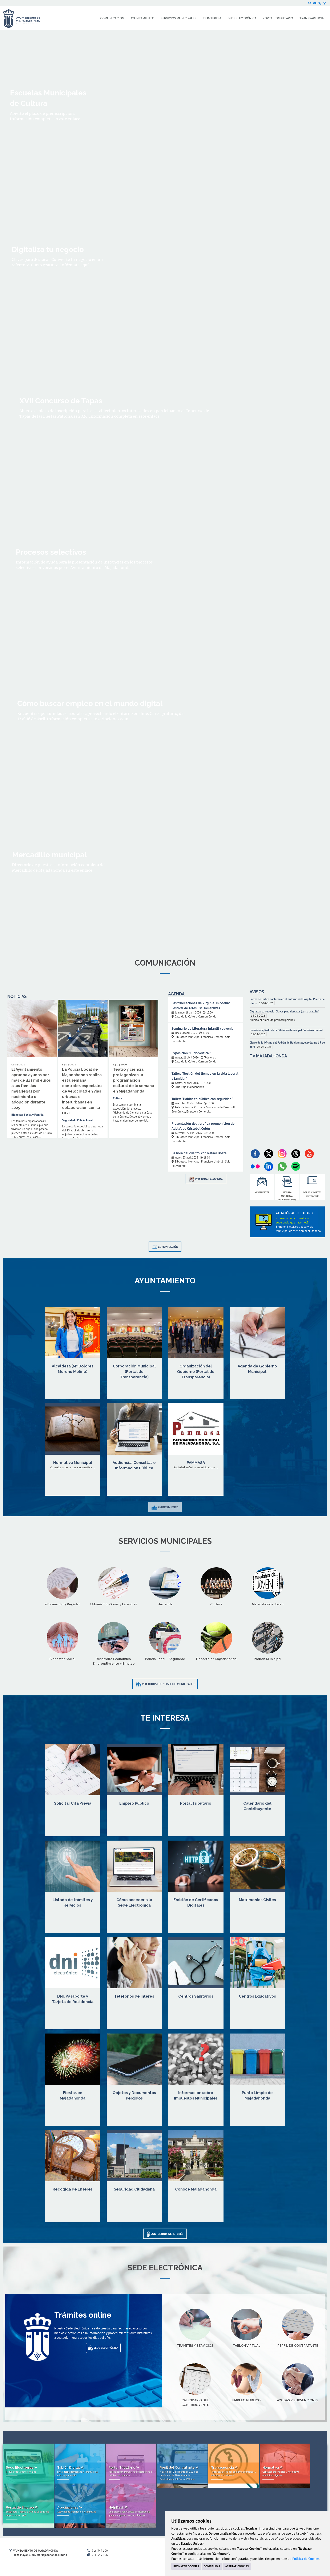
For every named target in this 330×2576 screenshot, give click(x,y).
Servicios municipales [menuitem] (178, 18)
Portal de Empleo (28, 2511)
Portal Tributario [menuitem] (278, 18)
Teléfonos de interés (134, 1996)
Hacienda (165, 1604)
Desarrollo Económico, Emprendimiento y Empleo (114, 1661)
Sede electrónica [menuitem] (242, 18)
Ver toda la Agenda (206, 1179)
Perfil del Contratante (182, 2473)
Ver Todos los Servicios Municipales (165, 1684)
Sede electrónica (103, 2348)
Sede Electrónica (28, 2470)
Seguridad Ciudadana (134, 2189)
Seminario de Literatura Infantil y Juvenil (202, 1028)
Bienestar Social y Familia (27, 1114)
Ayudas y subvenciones (297, 2400)
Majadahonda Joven (267, 1604)
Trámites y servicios (195, 2346)
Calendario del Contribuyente (195, 2402)
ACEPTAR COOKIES (237, 2566)
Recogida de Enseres (73, 2189)
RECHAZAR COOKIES (186, 2566)
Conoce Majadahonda (196, 2189)
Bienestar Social (62, 1659)
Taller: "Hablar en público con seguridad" (202, 1099)
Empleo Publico (246, 2400)
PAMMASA (196, 1462)
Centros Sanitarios (195, 1996)
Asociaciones (79, 2510)
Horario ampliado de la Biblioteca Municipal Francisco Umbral (286, 1030)
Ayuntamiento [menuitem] (142, 18)
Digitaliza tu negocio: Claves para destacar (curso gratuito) (284, 1011)
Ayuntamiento (165, 1507)
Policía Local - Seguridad (165, 1659)
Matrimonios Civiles (257, 1900)
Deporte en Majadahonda (216, 1659)
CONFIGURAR (212, 2566)
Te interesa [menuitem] (212, 18)
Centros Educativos (257, 1996)
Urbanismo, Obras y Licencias (113, 1604)
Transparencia (233, 2471)
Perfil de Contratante (297, 2346)
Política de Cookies (305, 2558)
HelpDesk (131, 2511)
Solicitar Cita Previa (72, 1803)
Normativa (284, 2471)
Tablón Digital (79, 2471)
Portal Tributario (195, 1803)
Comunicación (165, 1247)
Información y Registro (62, 1604)
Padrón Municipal (267, 1659)
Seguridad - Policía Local (77, 1120)
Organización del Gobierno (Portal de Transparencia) (195, 1371)
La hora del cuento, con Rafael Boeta (199, 1153)
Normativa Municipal (72, 1462)
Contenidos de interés (165, 2234)
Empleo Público (134, 1803)
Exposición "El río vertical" (191, 1053)
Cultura (117, 1098)
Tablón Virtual (246, 2346)
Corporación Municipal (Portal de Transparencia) (134, 1371)
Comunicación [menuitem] (112, 18)
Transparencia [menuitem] (311, 18)
